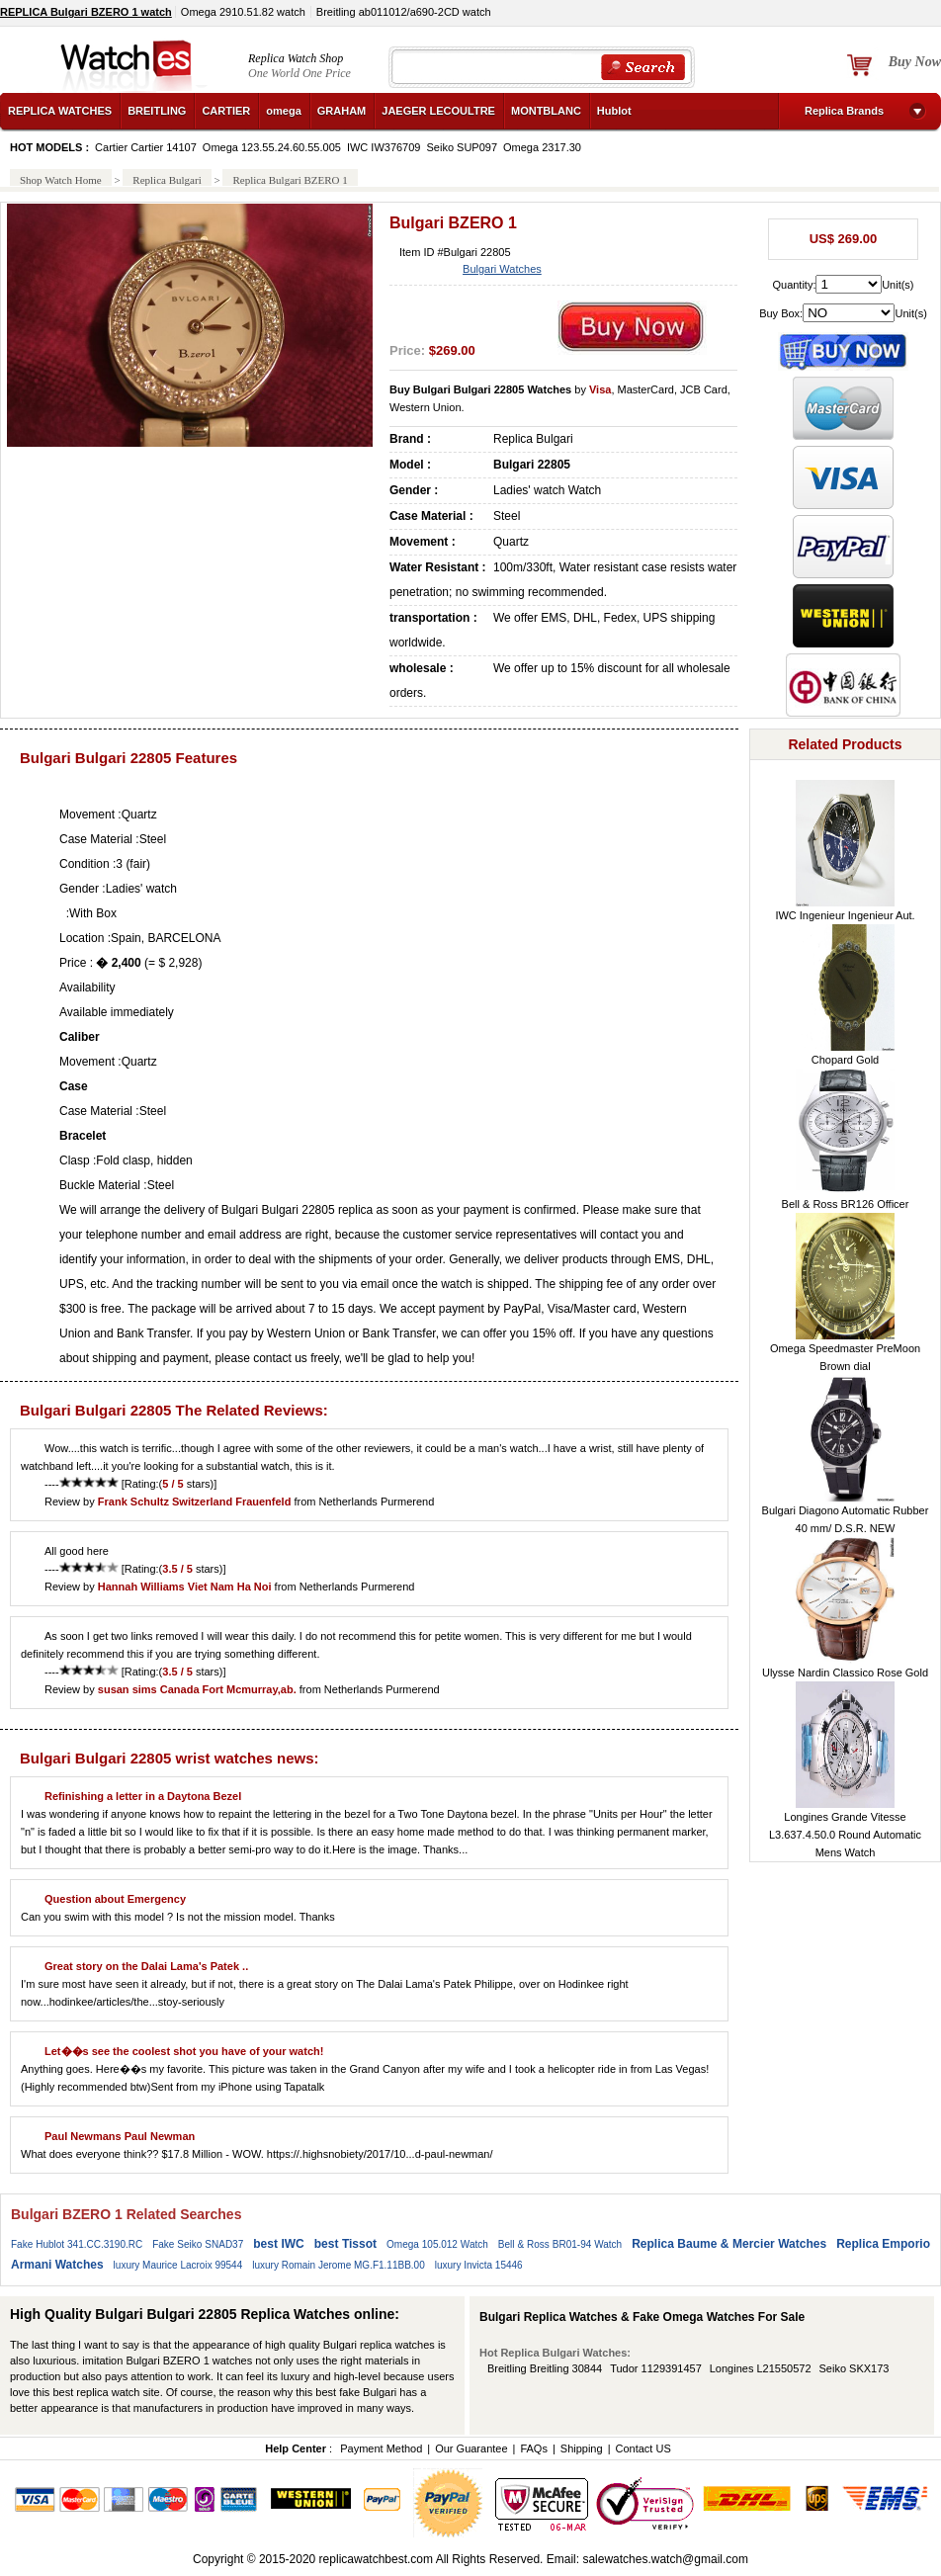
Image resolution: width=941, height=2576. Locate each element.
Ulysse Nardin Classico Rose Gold (845, 1672)
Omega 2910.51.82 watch (243, 12)
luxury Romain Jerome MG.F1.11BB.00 (338, 2265)
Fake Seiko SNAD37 (197, 2244)
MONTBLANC (546, 111)
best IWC (278, 2244)
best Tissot (345, 2244)
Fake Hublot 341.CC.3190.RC (76, 2244)
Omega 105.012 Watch (437, 2244)
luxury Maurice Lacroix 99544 (178, 2265)
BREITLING (157, 111)
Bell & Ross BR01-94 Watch (560, 2244)
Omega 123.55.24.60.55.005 (272, 147)
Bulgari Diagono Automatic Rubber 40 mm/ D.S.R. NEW (845, 1519)
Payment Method (381, 2448)
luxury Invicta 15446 (479, 2265)
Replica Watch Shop (295, 58)
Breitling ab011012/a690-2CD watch (403, 12)
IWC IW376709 (384, 147)
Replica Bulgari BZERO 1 (289, 180)
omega (283, 111)
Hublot (614, 111)
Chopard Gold (846, 1060)
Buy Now (915, 61)
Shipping (581, 2448)
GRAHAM (342, 111)
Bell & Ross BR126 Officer (845, 1204)
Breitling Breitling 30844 (544, 2368)
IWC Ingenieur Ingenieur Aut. (844, 915)
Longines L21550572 (761, 2368)
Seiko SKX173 (854, 2368)
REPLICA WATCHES (60, 111)
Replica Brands (844, 111)
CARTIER (226, 111)
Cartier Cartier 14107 (146, 147)
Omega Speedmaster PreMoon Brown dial (845, 1357)
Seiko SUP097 (461, 147)
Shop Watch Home (61, 180)
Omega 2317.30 (542, 147)
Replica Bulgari (166, 180)
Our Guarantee (471, 2448)
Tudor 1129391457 (656, 2368)
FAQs (534, 2448)
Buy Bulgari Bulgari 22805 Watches (480, 389)
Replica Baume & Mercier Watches (729, 2244)
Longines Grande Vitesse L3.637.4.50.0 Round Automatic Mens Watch (845, 1834)
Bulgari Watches (502, 269)
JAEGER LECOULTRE (438, 111)
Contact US (642, 2448)
